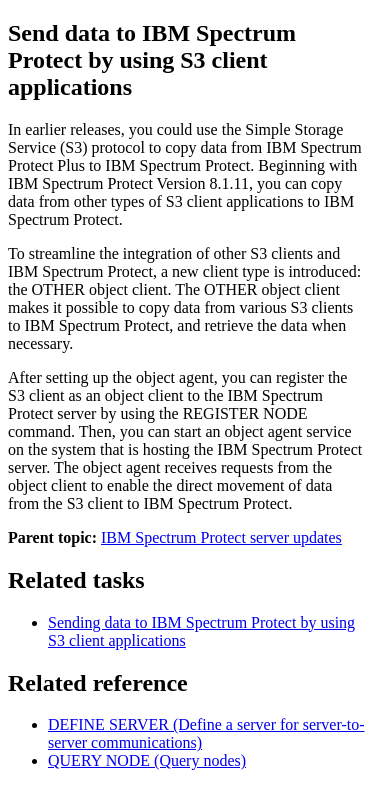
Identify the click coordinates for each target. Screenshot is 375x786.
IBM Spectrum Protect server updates (221, 537)
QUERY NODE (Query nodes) (147, 760)
